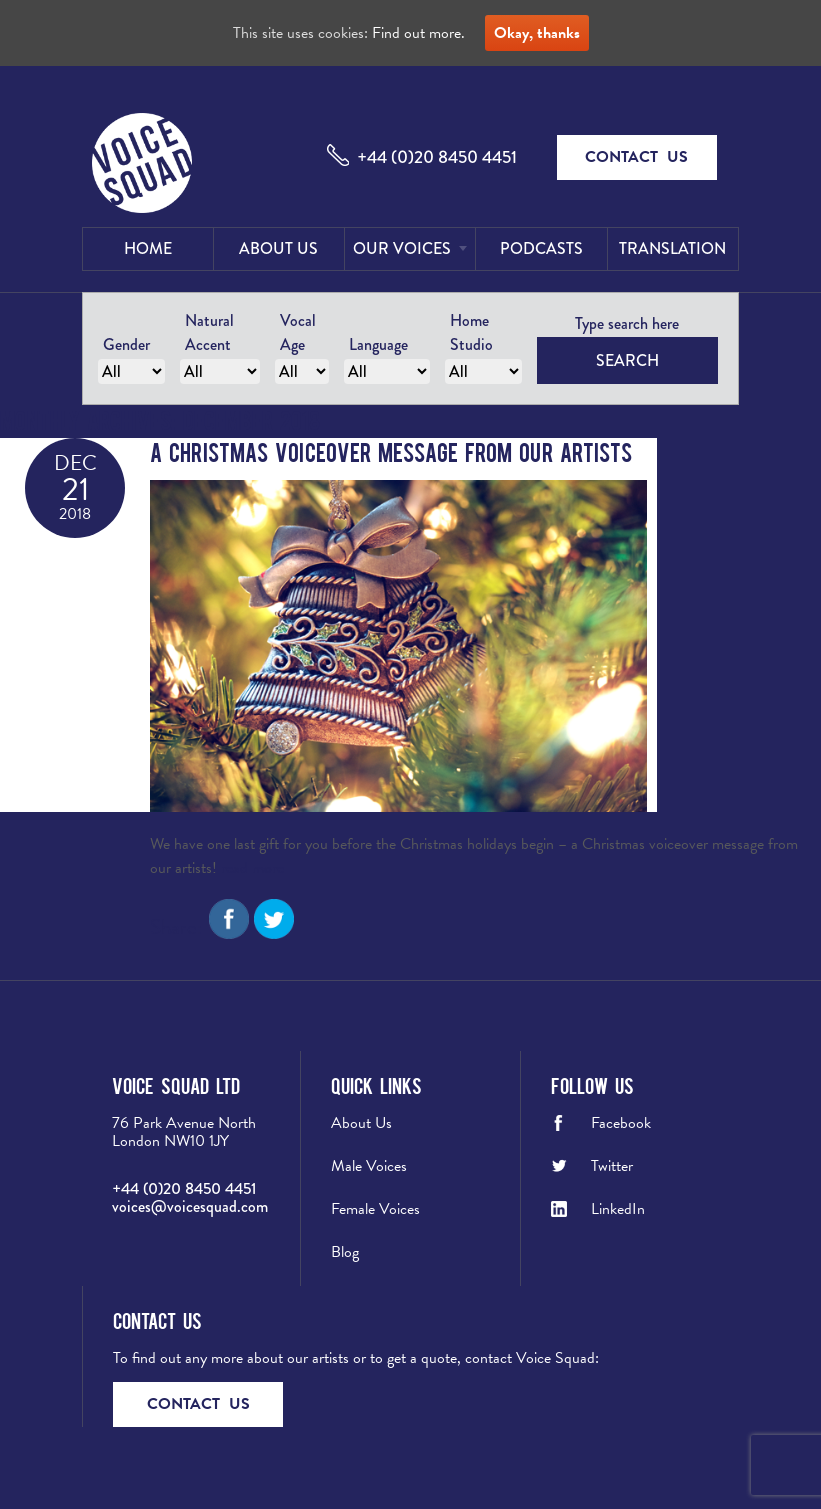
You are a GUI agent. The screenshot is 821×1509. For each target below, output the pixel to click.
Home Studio (471, 332)
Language (378, 344)
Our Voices (402, 248)
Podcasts (541, 248)
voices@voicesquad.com (190, 1206)
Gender (126, 344)
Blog (345, 1252)
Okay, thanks (537, 33)
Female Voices (375, 1209)
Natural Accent (209, 332)
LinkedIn (618, 1209)
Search (627, 360)
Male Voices (369, 1166)
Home (148, 248)
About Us (278, 248)
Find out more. (418, 33)
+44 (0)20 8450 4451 (437, 157)
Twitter (612, 1166)
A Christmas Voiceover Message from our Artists (391, 451)
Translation (672, 248)
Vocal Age (298, 332)
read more (252, 868)
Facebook (621, 1123)
